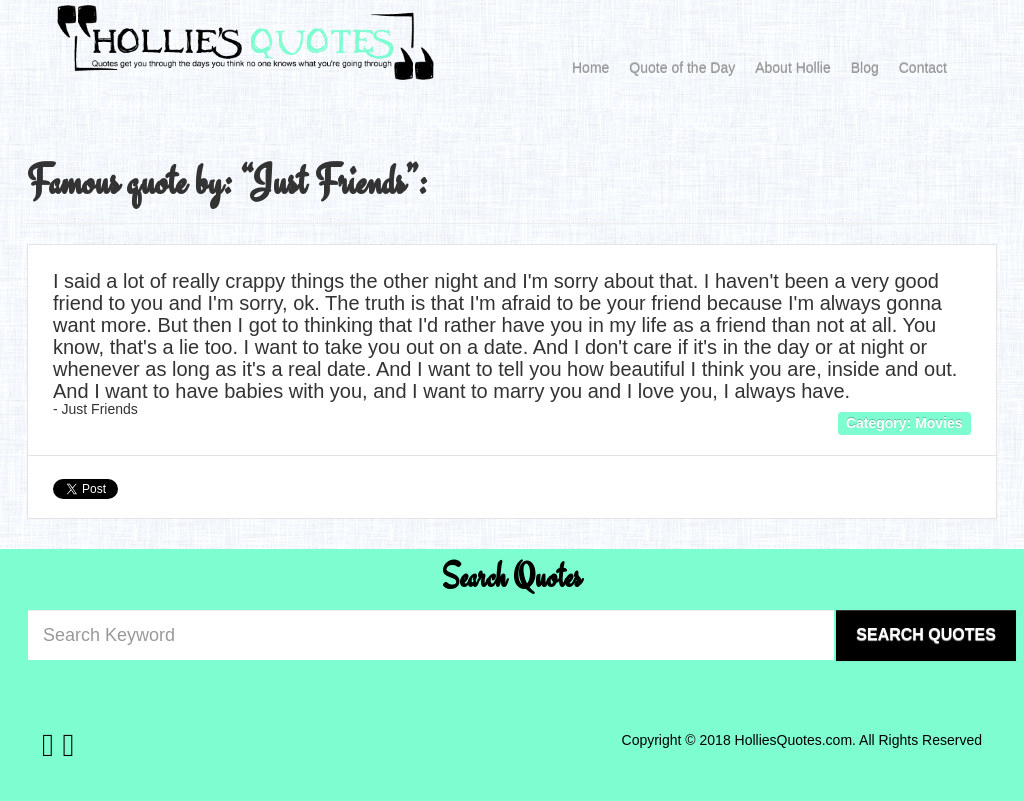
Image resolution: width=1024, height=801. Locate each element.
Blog (865, 68)
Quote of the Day (682, 68)
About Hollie (793, 68)
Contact (923, 68)
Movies (938, 423)
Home (590, 68)
